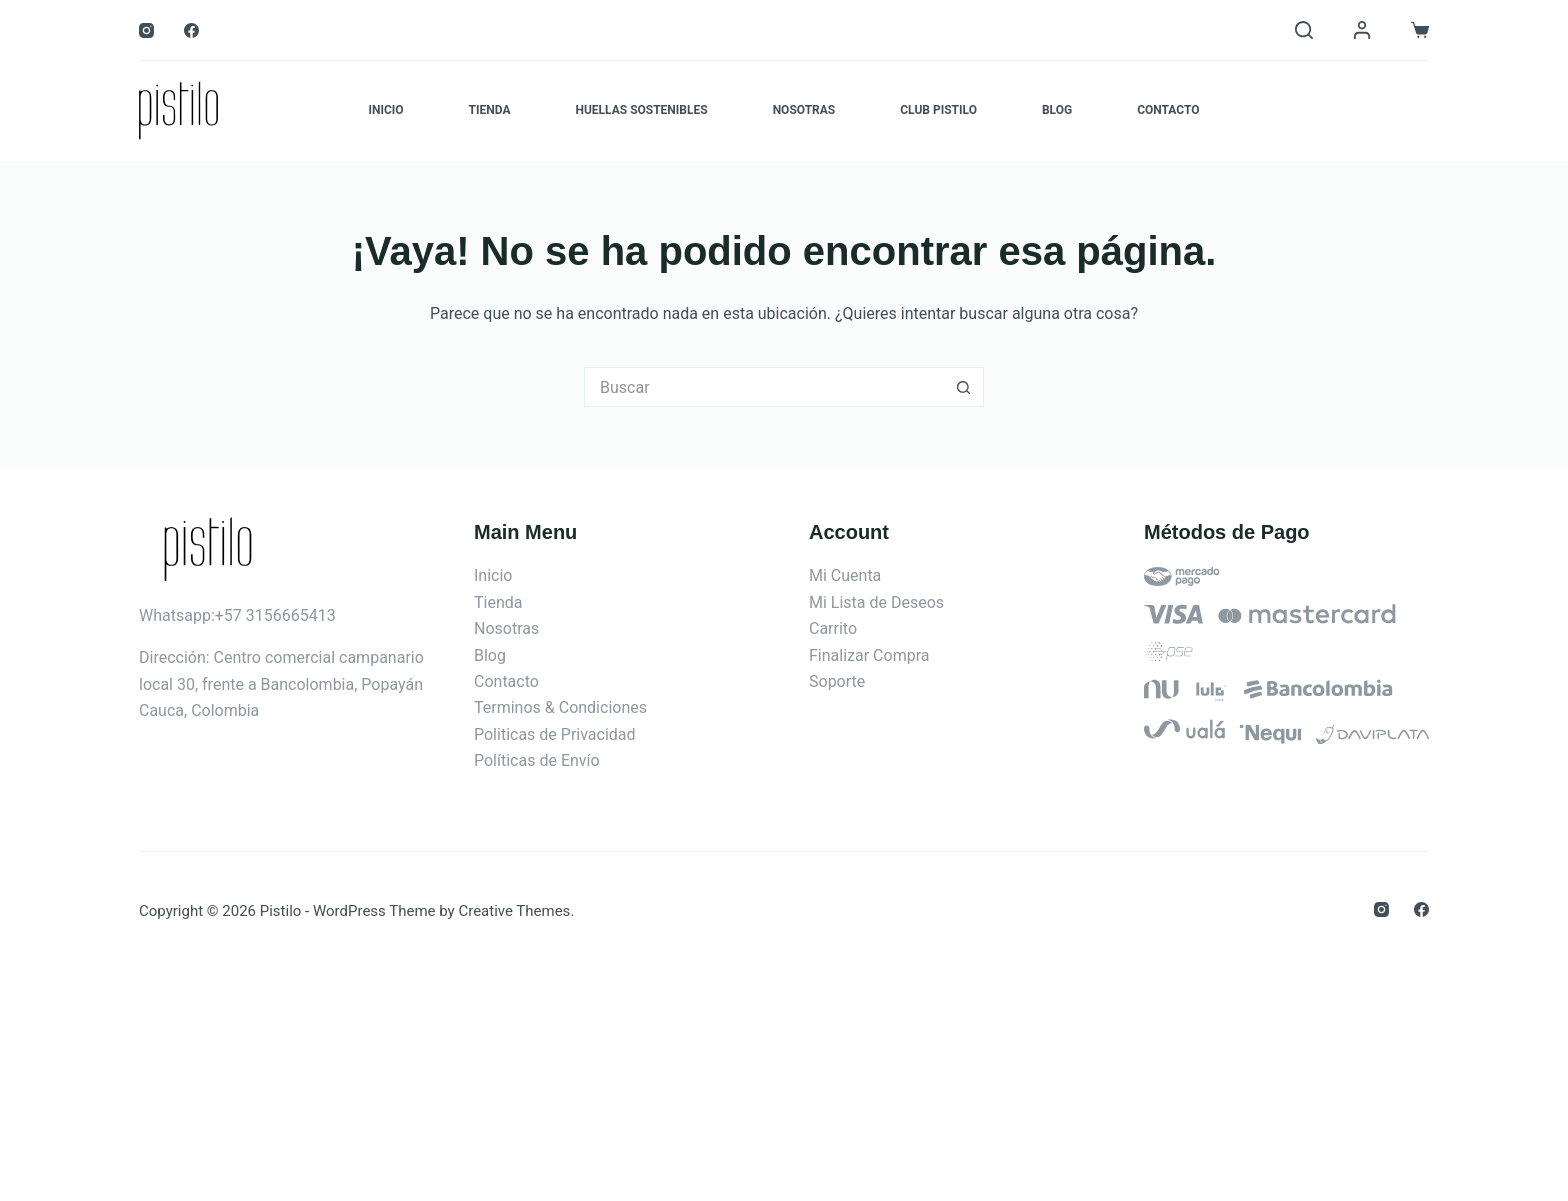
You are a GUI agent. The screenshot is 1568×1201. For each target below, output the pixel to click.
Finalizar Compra (869, 655)
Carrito (833, 628)
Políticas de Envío (537, 760)
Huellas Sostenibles (641, 110)
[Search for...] (764, 387)
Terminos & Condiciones (560, 707)
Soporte (837, 681)
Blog (1057, 110)
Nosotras (804, 110)
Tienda (490, 110)
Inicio (385, 110)
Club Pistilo (938, 110)
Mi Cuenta (845, 575)
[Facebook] (191, 30)
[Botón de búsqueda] (964, 387)
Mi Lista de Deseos (876, 602)
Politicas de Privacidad (555, 734)
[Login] (1362, 30)
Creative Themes (514, 911)
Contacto (1168, 110)
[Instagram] (146, 30)
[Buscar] (1304, 30)
